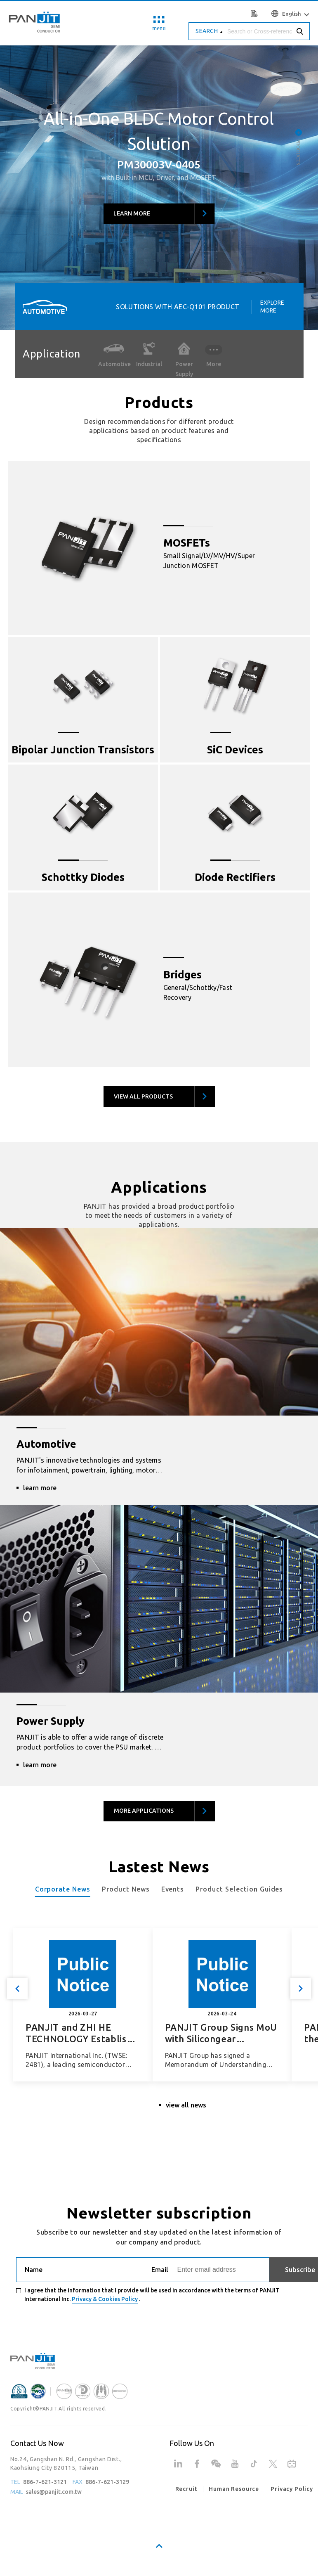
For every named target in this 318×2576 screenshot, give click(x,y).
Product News (126, 1888)
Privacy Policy (292, 2489)
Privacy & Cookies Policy (105, 2299)
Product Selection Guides (239, 1888)
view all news (186, 2104)
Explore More (272, 306)
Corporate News (62, 1888)
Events (172, 1888)
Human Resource (234, 2489)
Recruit (186, 2489)
